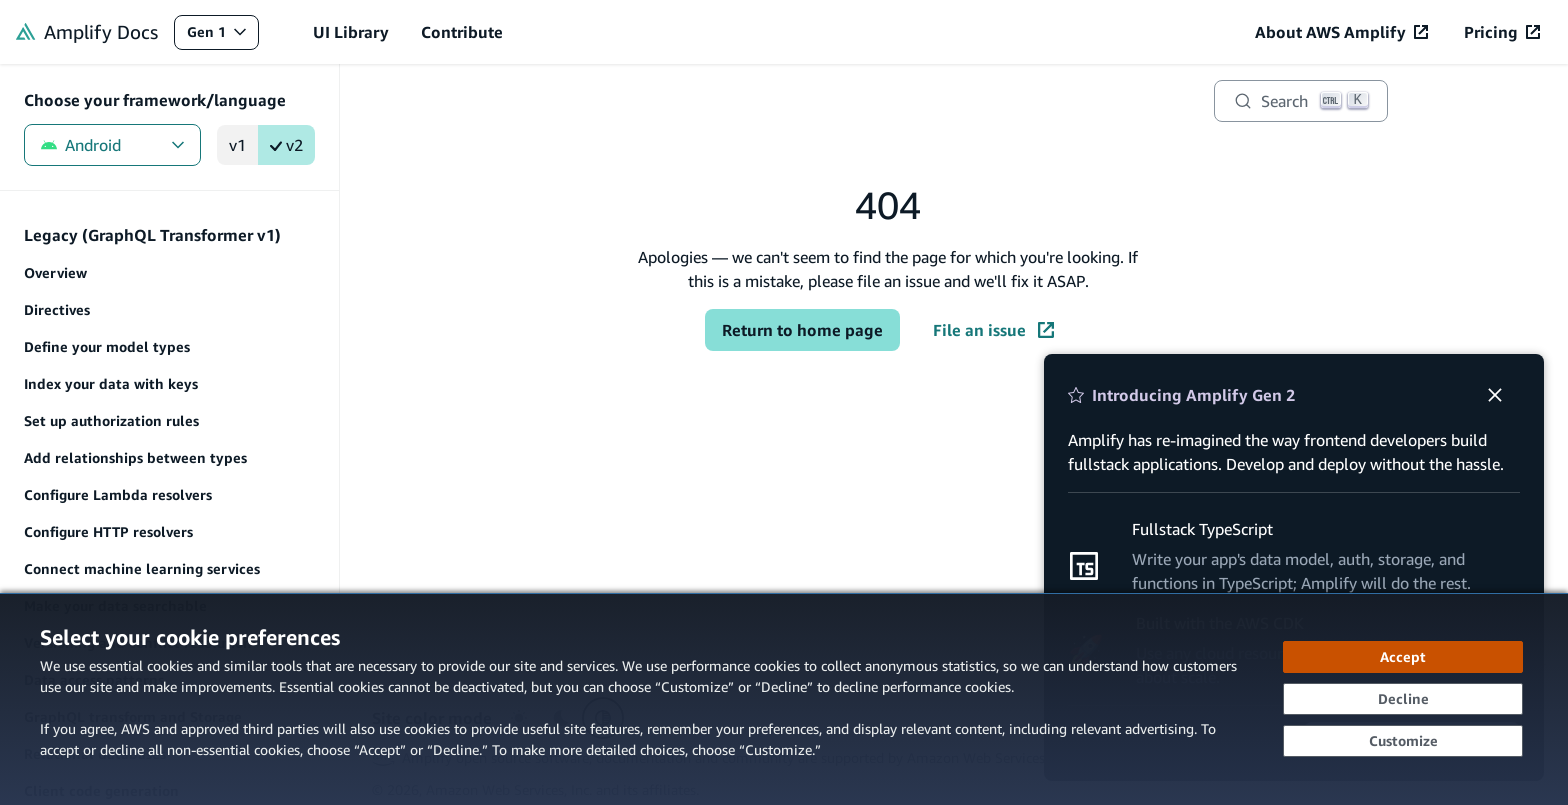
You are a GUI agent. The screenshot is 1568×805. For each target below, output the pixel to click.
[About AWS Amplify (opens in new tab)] (1341, 32)
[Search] (1301, 101)
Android (112, 145)
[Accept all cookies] (1403, 657)
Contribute (462, 32)
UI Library (351, 32)
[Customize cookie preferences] (1403, 741)
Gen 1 (222, 36)
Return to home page (802, 330)
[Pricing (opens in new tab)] (1502, 32)
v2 (286, 145)
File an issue (993, 330)
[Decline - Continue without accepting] (1403, 699)
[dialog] (784, 699)
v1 (237, 145)
